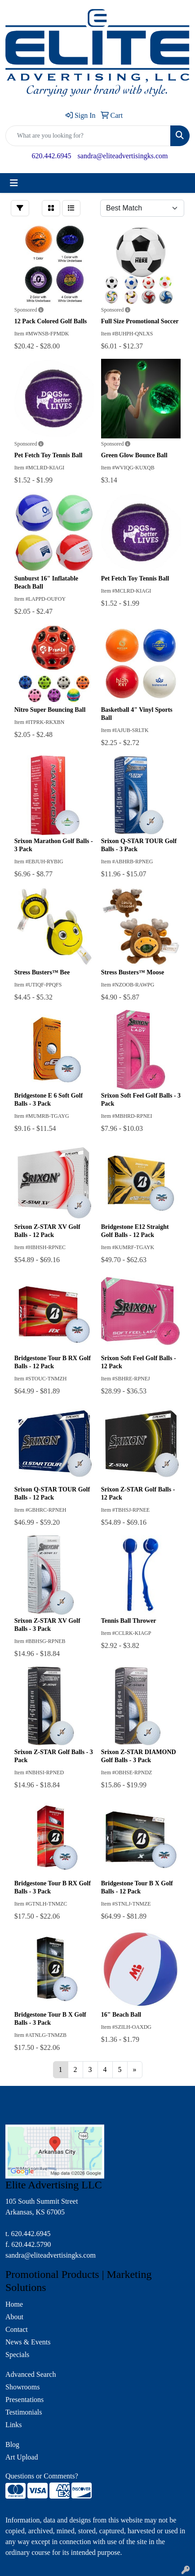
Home (14, 2304)
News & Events (27, 2342)
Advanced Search (30, 2374)
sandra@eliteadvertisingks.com (123, 156)
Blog (12, 2444)
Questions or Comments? (41, 2476)
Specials (17, 2354)
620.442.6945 (51, 156)
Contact (16, 2329)
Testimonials (23, 2412)
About (14, 2317)
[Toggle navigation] (13, 183)
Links (13, 2425)
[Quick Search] (88, 135)
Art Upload (21, 2457)
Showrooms (22, 2387)
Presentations (24, 2399)
